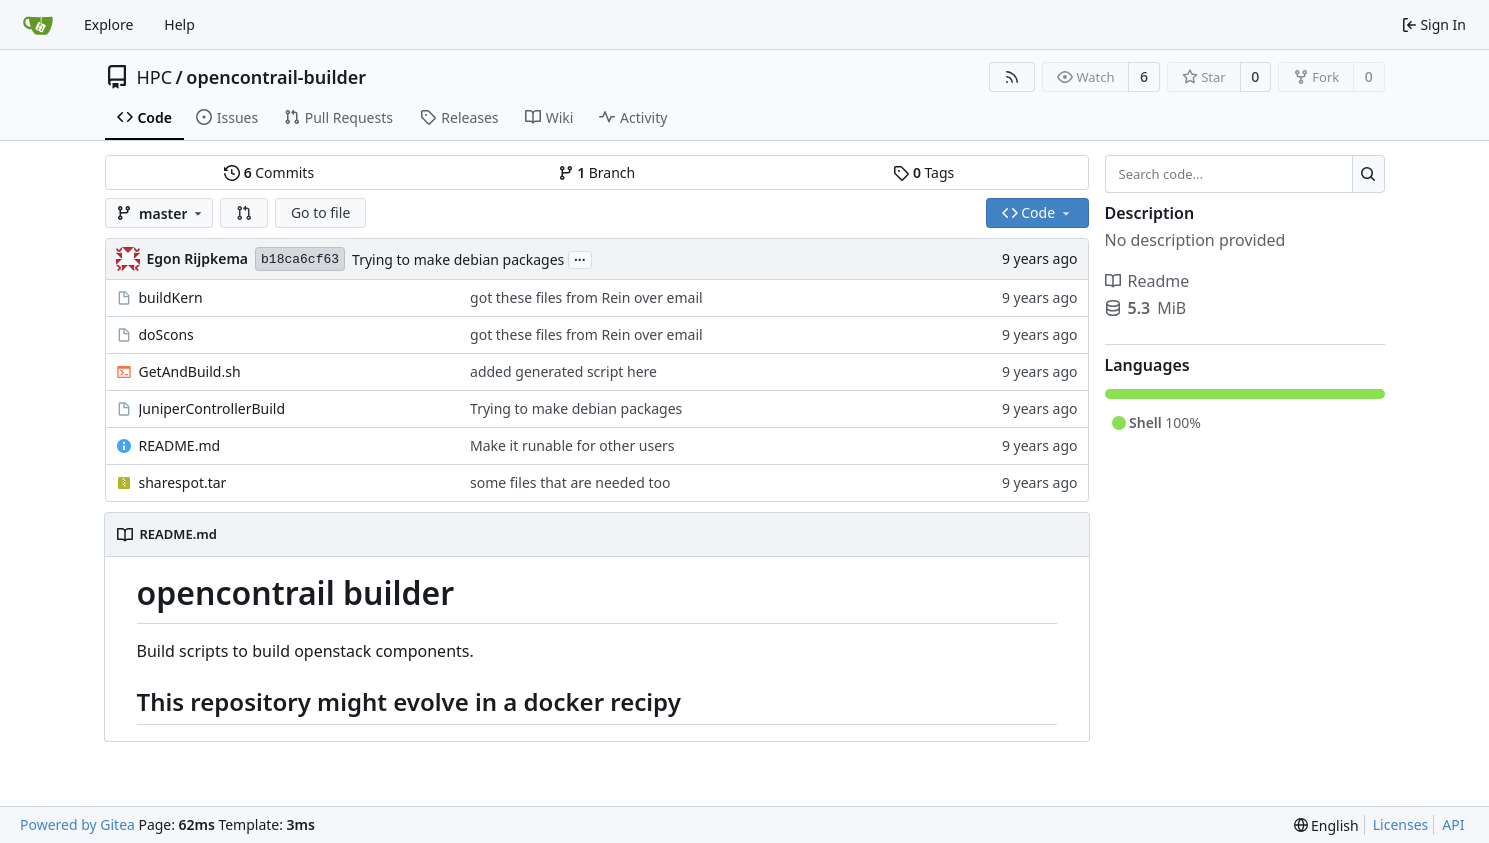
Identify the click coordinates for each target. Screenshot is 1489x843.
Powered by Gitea (77, 824)
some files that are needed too (570, 482)
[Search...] (1368, 174)
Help (179, 24)
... (580, 258)
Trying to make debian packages (458, 259)
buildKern (171, 297)
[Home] (38, 25)
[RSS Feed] (1012, 77)
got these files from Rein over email (586, 297)
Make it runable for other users (572, 445)
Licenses (1401, 824)
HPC (155, 77)
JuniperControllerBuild (212, 408)
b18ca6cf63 (300, 259)
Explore (108, 24)
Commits (269, 172)
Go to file (320, 212)
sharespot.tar (183, 482)
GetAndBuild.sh (190, 371)
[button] (244, 213)
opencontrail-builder (276, 77)
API (1453, 824)
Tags (923, 172)
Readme (1147, 281)
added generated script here (563, 371)
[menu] (1326, 825)
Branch (597, 172)
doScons (166, 334)
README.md (180, 445)
